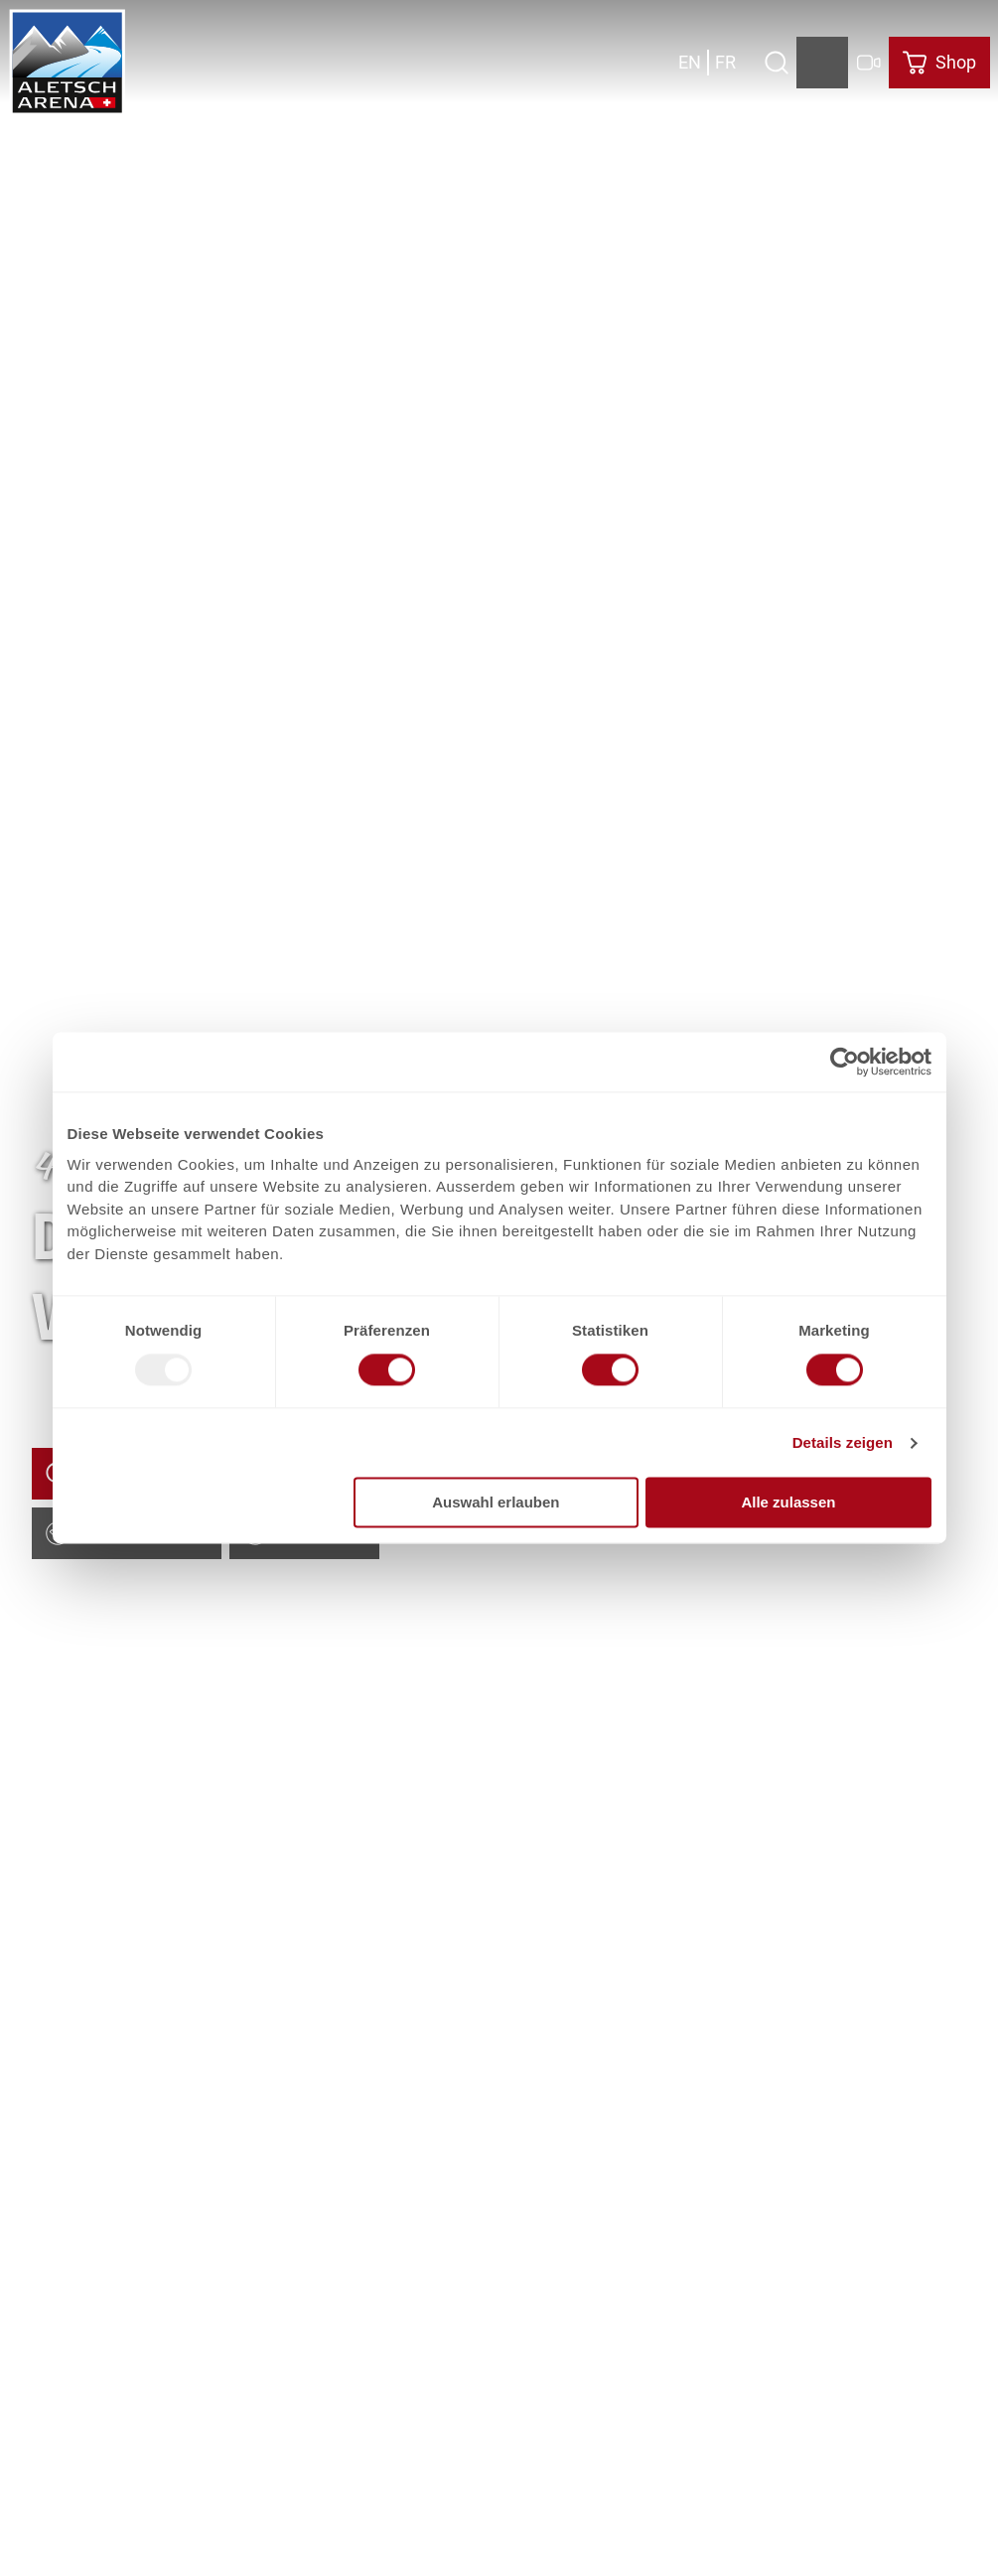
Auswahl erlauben (495, 1503)
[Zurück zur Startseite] (67, 62)
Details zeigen (842, 1442)
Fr (725, 62)
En (689, 62)
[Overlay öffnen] (776, 62)
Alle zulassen (788, 1503)
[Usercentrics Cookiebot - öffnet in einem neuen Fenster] (844, 1061)
